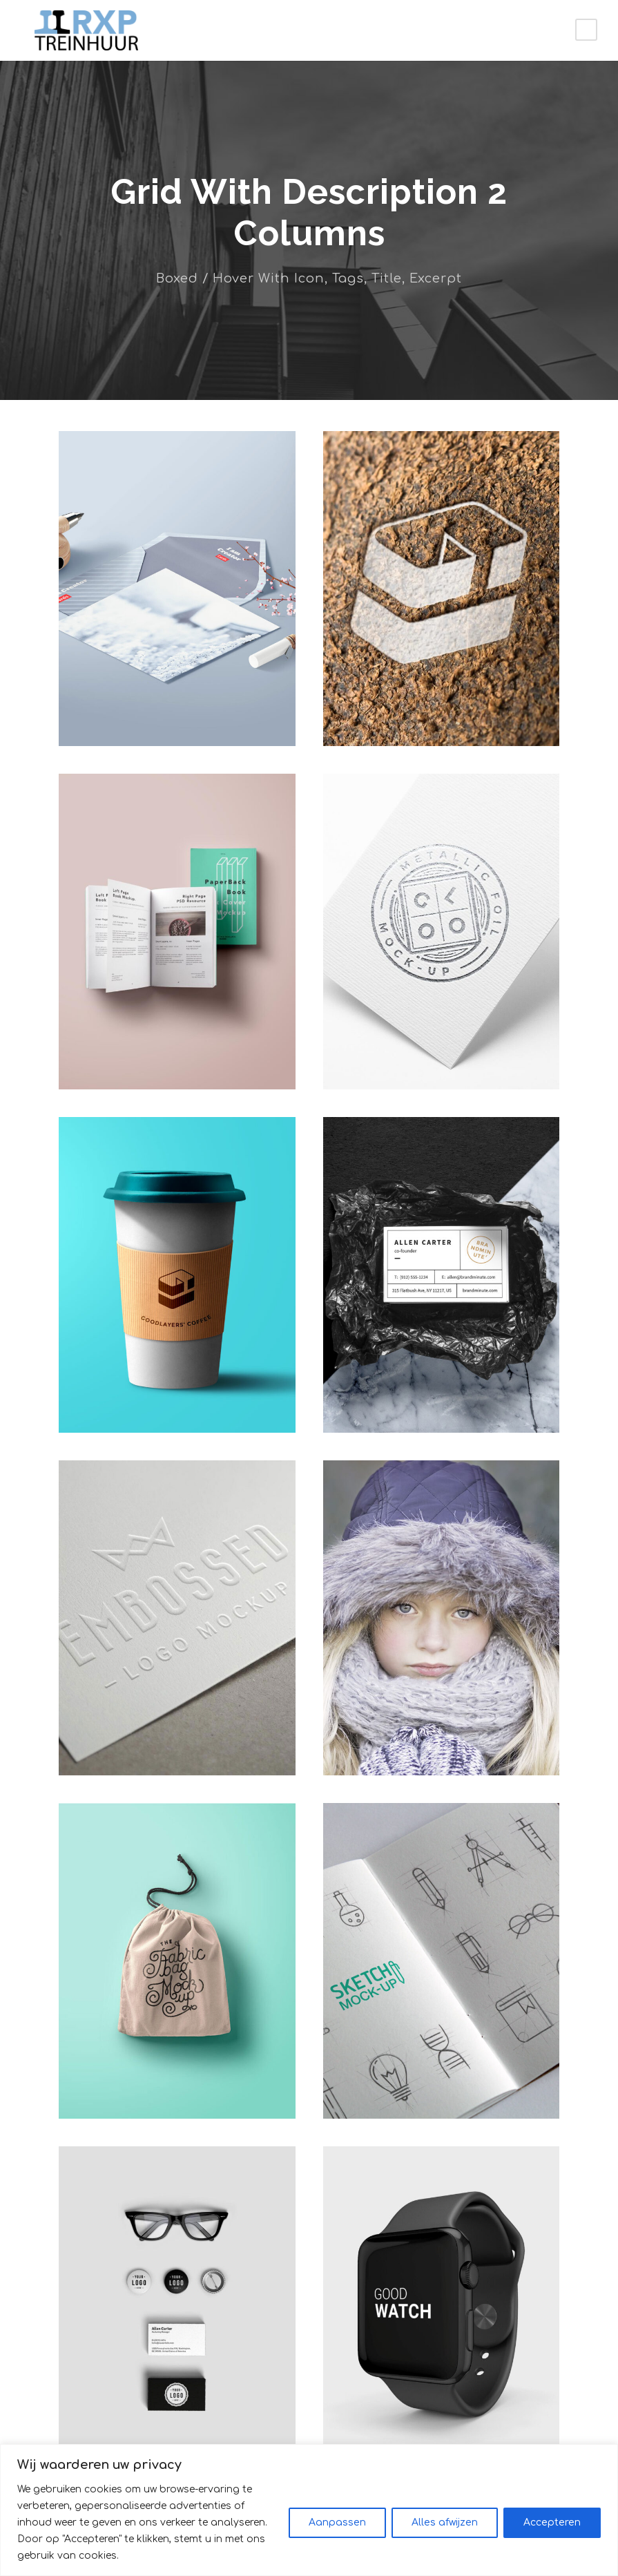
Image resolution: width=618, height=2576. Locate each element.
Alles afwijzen (445, 2531)
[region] (309, 2518)
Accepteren (552, 2531)
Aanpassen (337, 2531)
